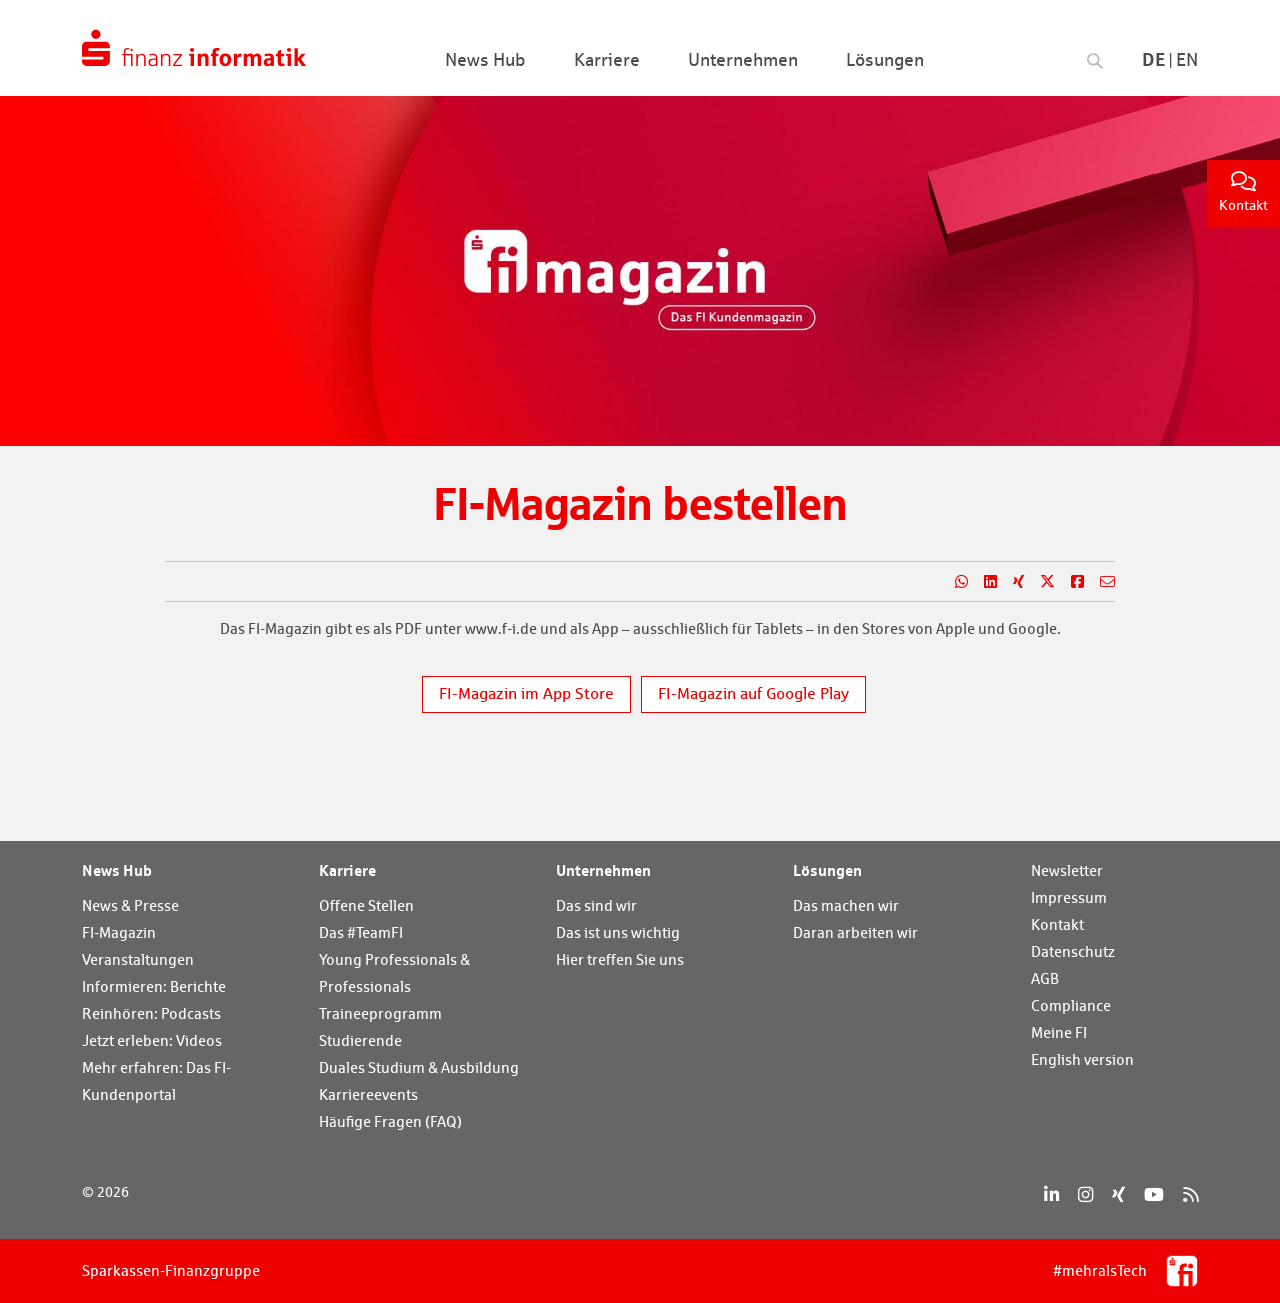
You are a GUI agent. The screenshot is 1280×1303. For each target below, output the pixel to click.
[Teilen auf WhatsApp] (953, 582)
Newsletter (1067, 870)
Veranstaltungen (138, 959)
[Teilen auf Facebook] (1069, 582)
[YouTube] (1154, 1194)
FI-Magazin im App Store (526, 693)
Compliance (1071, 1005)
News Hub (117, 870)
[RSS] (1190, 1194)
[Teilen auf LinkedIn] (982, 582)
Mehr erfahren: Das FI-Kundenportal (156, 1081)
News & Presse (130, 905)
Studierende (360, 1040)
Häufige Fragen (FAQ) (390, 1121)
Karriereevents (368, 1094)
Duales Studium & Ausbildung (419, 1067)
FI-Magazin (119, 932)
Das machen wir (846, 905)
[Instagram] (1085, 1194)
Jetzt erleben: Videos (152, 1040)
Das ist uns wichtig (618, 932)
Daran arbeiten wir (855, 932)
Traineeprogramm (380, 1013)
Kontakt (1243, 192)
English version (1082, 1059)
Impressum (1069, 897)
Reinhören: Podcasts (151, 1013)
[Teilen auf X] (1039, 582)
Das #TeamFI (361, 932)
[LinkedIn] (1051, 1194)
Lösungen (827, 870)
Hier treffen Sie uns (620, 959)
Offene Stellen (366, 905)
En (1187, 59)
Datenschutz (1073, 951)
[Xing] (1118, 1194)
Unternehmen (603, 870)
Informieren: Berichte (154, 986)
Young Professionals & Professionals (394, 973)
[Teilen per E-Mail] (1099, 582)
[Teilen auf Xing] (1010, 582)
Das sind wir (596, 905)
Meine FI (1059, 1032)
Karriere (347, 870)
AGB (1045, 978)
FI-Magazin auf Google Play (753, 693)
